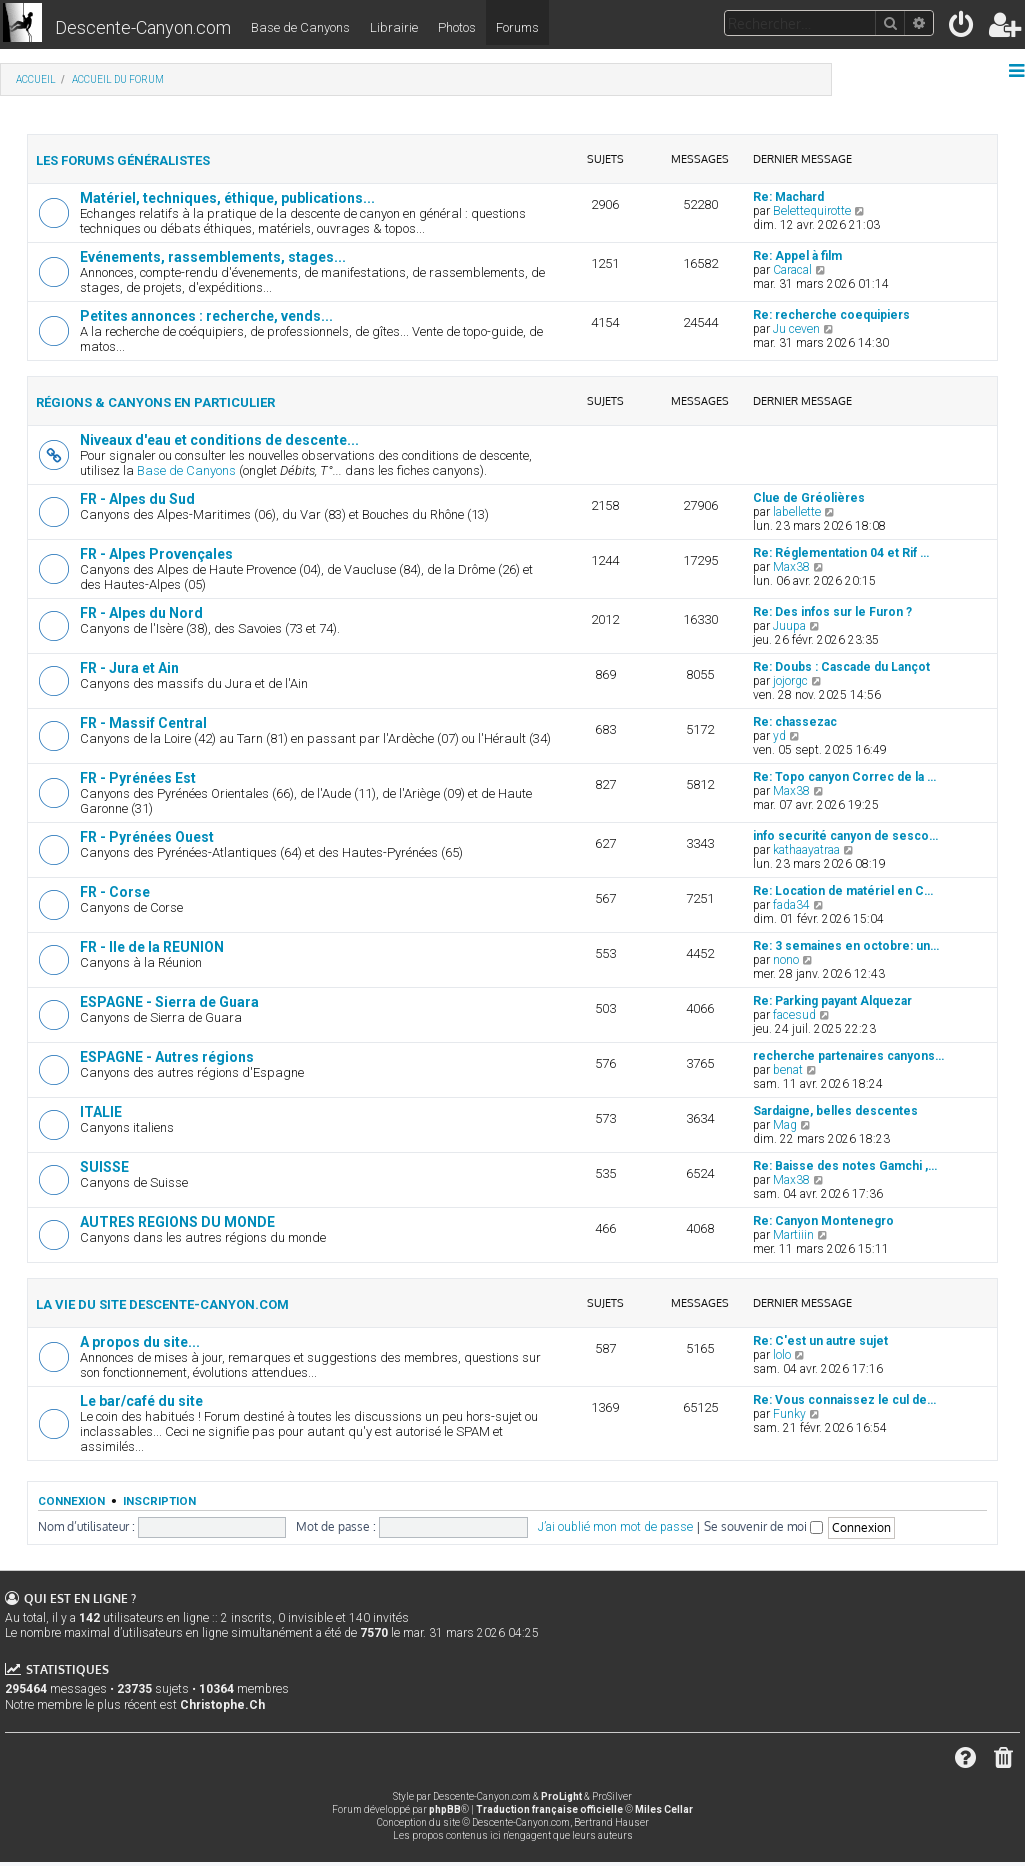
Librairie (394, 27)
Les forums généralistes (123, 160)
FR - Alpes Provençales (156, 554)
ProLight (561, 1796)
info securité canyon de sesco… (845, 836)
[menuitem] (962, 28)
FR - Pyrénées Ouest (147, 837)
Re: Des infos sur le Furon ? (832, 612)
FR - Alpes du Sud (137, 499)
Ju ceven (796, 329)
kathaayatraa (806, 850)
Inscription (159, 1501)
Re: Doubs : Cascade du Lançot (841, 667)
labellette (797, 512)
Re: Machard (788, 197)
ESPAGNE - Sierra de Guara (169, 1002)
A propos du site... (140, 1342)
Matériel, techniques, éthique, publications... (227, 198)
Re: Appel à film (797, 256)
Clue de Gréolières (809, 498)
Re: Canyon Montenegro (823, 1221)
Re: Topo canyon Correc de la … (844, 777)
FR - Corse (115, 892)
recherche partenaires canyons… (848, 1056)
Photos (457, 27)
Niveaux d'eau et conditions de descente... (219, 440)
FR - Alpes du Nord (141, 613)
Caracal (792, 270)
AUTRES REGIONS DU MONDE (177, 1222)
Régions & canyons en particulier (155, 402)
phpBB (445, 1809)
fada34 (791, 905)
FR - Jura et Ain (129, 668)
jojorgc (790, 681)
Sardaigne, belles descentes (835, 1111)
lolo (782, 1355)
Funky (789, 1414)
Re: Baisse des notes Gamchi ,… (845, 1166)
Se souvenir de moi (763, 1526)
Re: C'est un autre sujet (820, 1341)
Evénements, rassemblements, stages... (213, 257)
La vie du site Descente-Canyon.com (162, 1304)
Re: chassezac (795, 722)
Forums (517, 27)
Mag (785, 1125)
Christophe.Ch (222, 1705)
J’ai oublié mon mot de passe (615, 1527)
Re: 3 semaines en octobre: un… (846, 946)
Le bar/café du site (141, 1401)
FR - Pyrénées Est (138, 778)
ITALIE (101, 1112)
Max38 (791, 567)
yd (779, 736)
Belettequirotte (812, 211)
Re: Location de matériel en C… (843, 891)
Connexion (71, 1501)
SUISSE (104, 1167)
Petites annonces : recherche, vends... (206, 316)
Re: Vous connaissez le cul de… (844, 1400)
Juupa (789, 626)
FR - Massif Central (143, 723)
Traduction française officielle (549, 1809)
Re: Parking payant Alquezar (832, 1001)
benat (788, 1070)
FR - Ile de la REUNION (152, 947)
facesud (794, 1015)
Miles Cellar (664, 1809)
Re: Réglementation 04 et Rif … (841, 553)
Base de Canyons (300, 27)
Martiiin (793, 1235)
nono (786, 960)
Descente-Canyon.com (143, 27)
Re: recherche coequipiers (831, 315)
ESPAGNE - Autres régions (167, 1057)
